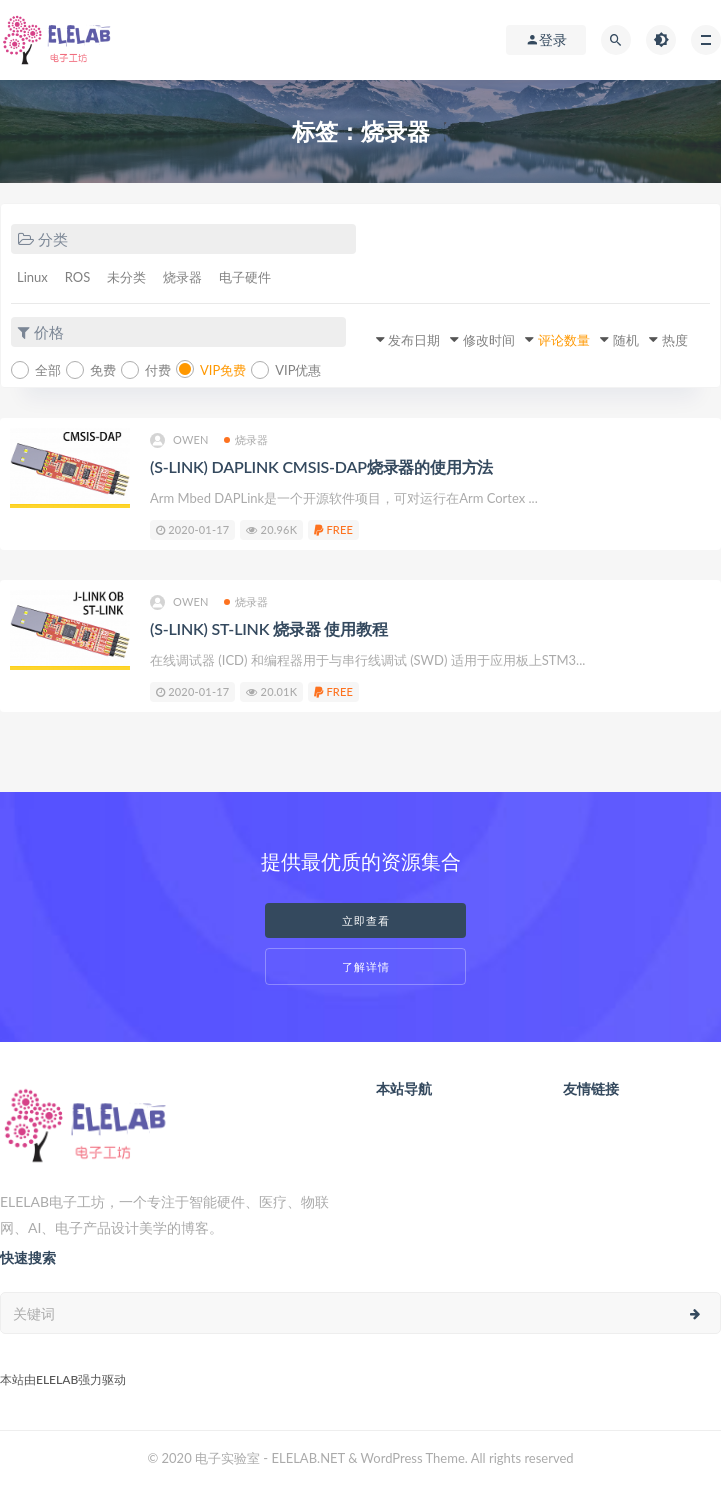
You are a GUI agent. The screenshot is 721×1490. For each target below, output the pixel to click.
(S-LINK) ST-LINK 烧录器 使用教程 (268, 628)
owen (179, 440)
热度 (675, 340)
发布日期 (414, 340)
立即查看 (366, 920)
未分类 (126, 277)
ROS (78, 277)
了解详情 (366, 966)
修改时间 (489, 340)
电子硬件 (245, 277)
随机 (626, 340)
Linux (32, 277)
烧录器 (182, 277)
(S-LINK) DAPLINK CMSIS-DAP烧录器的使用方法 (321, 466)
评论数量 (564, 340)
